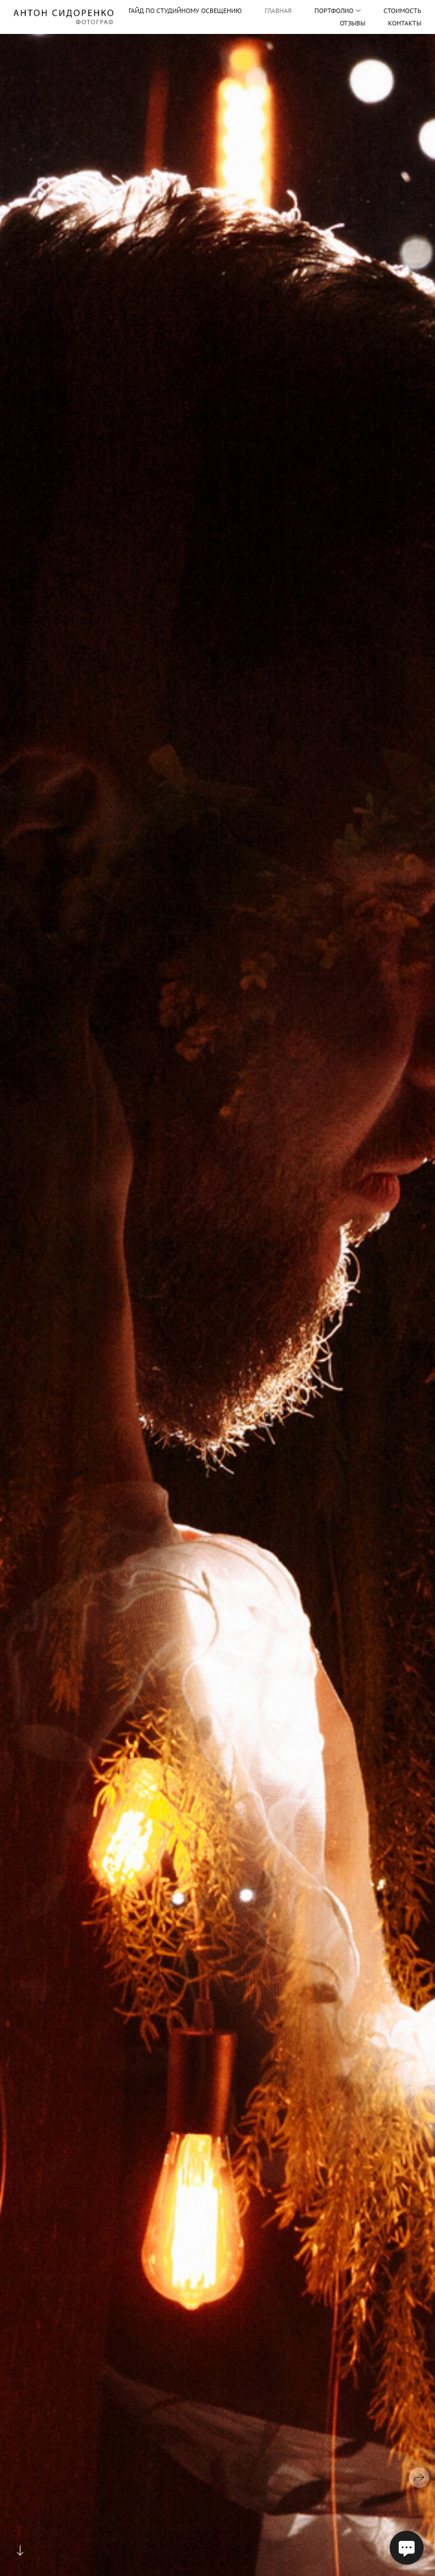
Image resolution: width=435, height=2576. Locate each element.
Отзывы (352, 23)
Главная (278, 10)
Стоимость (402, 10)
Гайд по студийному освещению (185, 10)
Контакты (404, 23)
